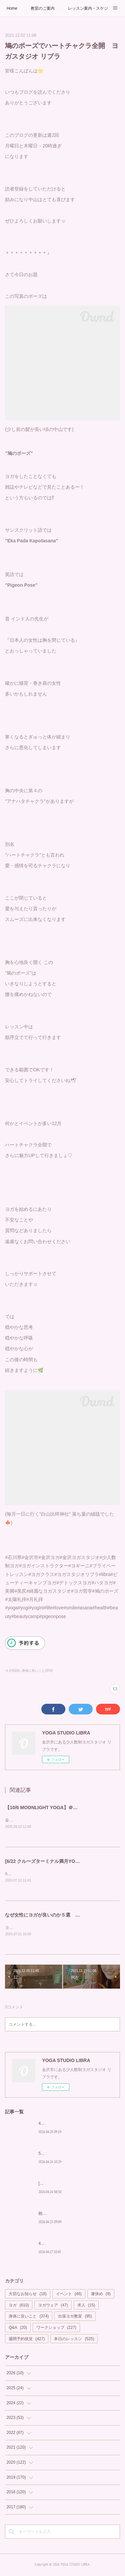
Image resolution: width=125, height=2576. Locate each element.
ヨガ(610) (12, 1670)
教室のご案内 (43, 8)
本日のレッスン (74, 2340)
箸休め (101, 2295)
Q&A (18, 2329)
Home (12, 8)
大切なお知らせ (27, 2295)
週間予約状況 (27, 2340)
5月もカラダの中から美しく (63, 2154)
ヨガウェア (53, 2306)
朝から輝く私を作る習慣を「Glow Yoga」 (75, 2214)
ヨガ (19, 2306)
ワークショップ (56, 2329)
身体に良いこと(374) (37, 1670)
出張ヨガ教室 (75, 2317)
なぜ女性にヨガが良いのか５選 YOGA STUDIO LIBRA (64, 1915)
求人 (86, 2306)
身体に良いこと (29, 2317)
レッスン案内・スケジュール (88, 8)
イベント (69, 2295)
